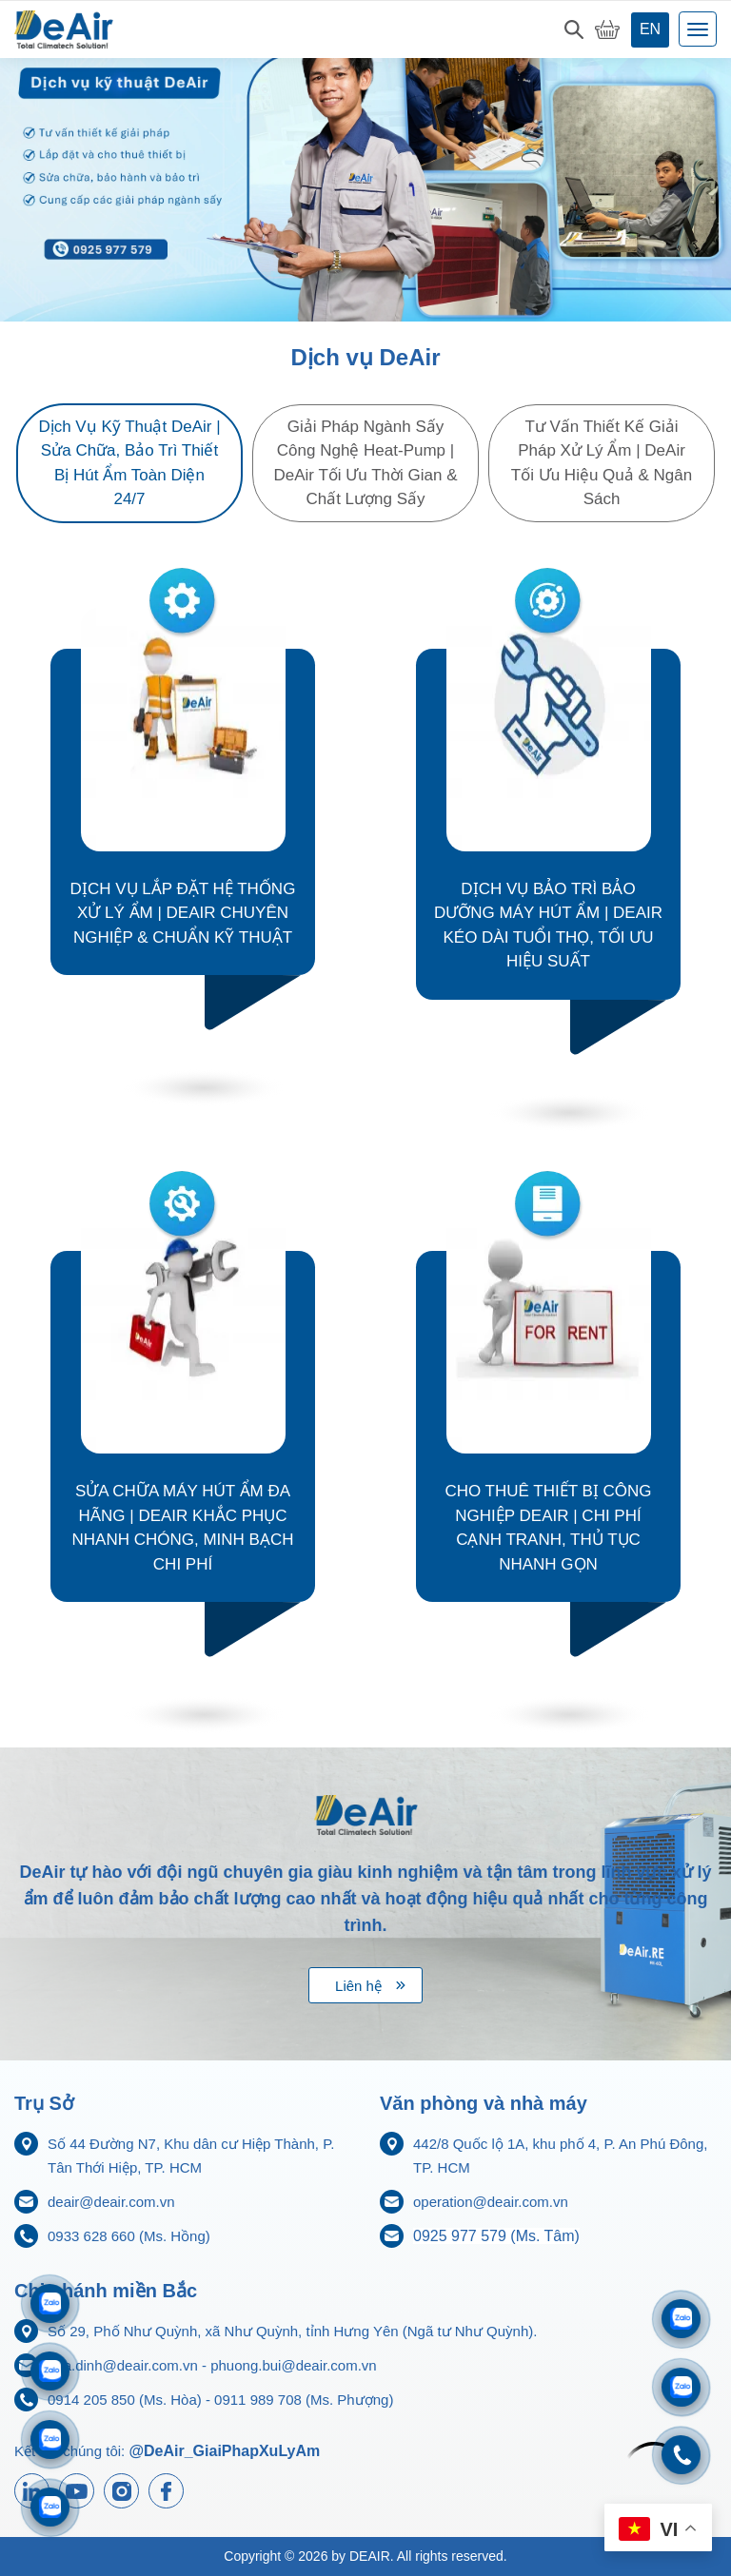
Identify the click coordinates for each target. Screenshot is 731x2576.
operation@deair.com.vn (490, 2202)
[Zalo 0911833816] (50, 2439)
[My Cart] (607, 29)
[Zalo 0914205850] (50, 2371)
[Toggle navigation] (698, 29)
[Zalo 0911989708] (50, 2303)
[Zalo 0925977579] (50, 2507)
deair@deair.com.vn (111, 2202)
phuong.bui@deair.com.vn (293, 2365)
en (650, 29)
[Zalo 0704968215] (681, 2387)
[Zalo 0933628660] (681, 2319)
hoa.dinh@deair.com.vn (123, 2365)
